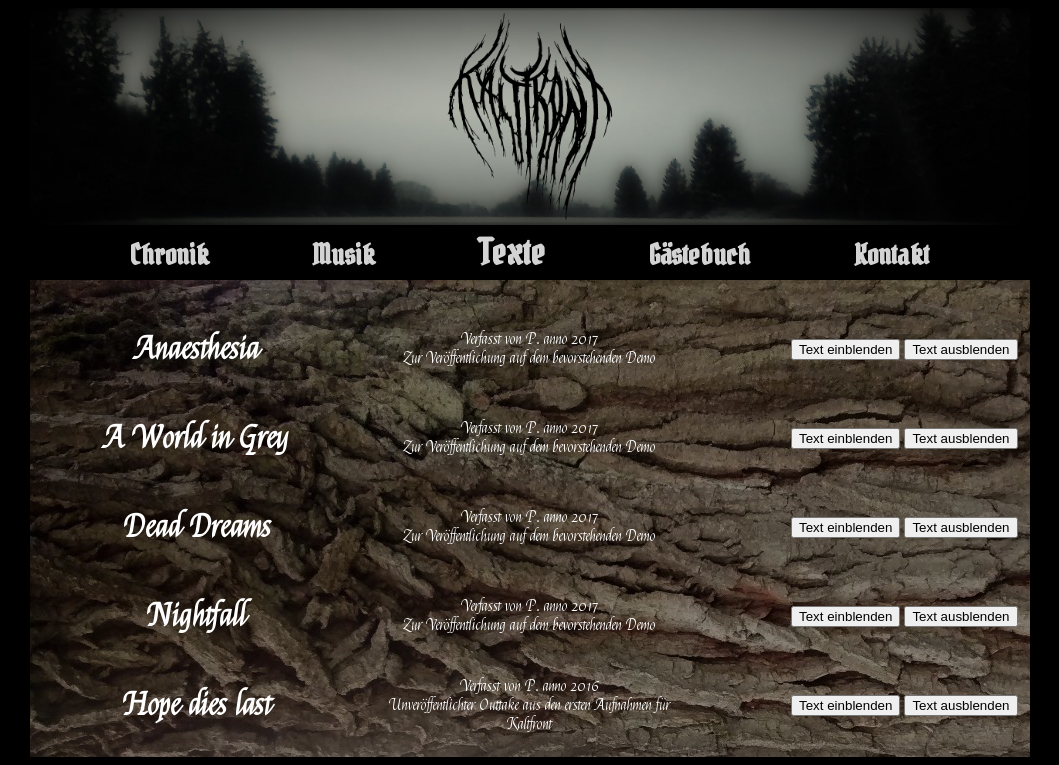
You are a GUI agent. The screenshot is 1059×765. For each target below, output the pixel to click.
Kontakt (891, 255)
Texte (512, 252)
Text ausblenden (960, 349)
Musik (344, 255)
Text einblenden (845, 349)
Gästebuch (699, 255)
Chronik (169, 255)
